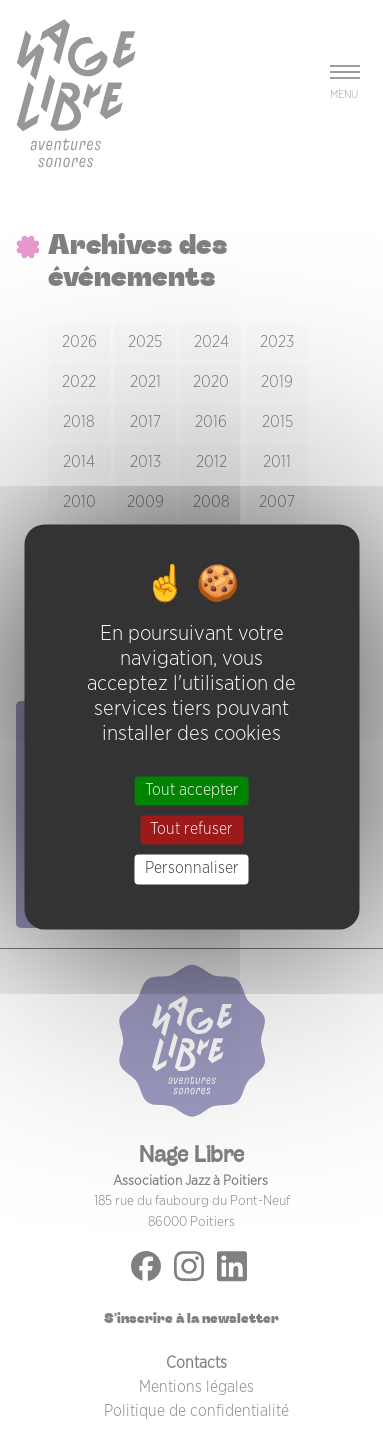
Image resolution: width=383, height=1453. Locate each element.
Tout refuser (191, 830)
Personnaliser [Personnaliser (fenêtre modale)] (192, 869)
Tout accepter (192, 790)
